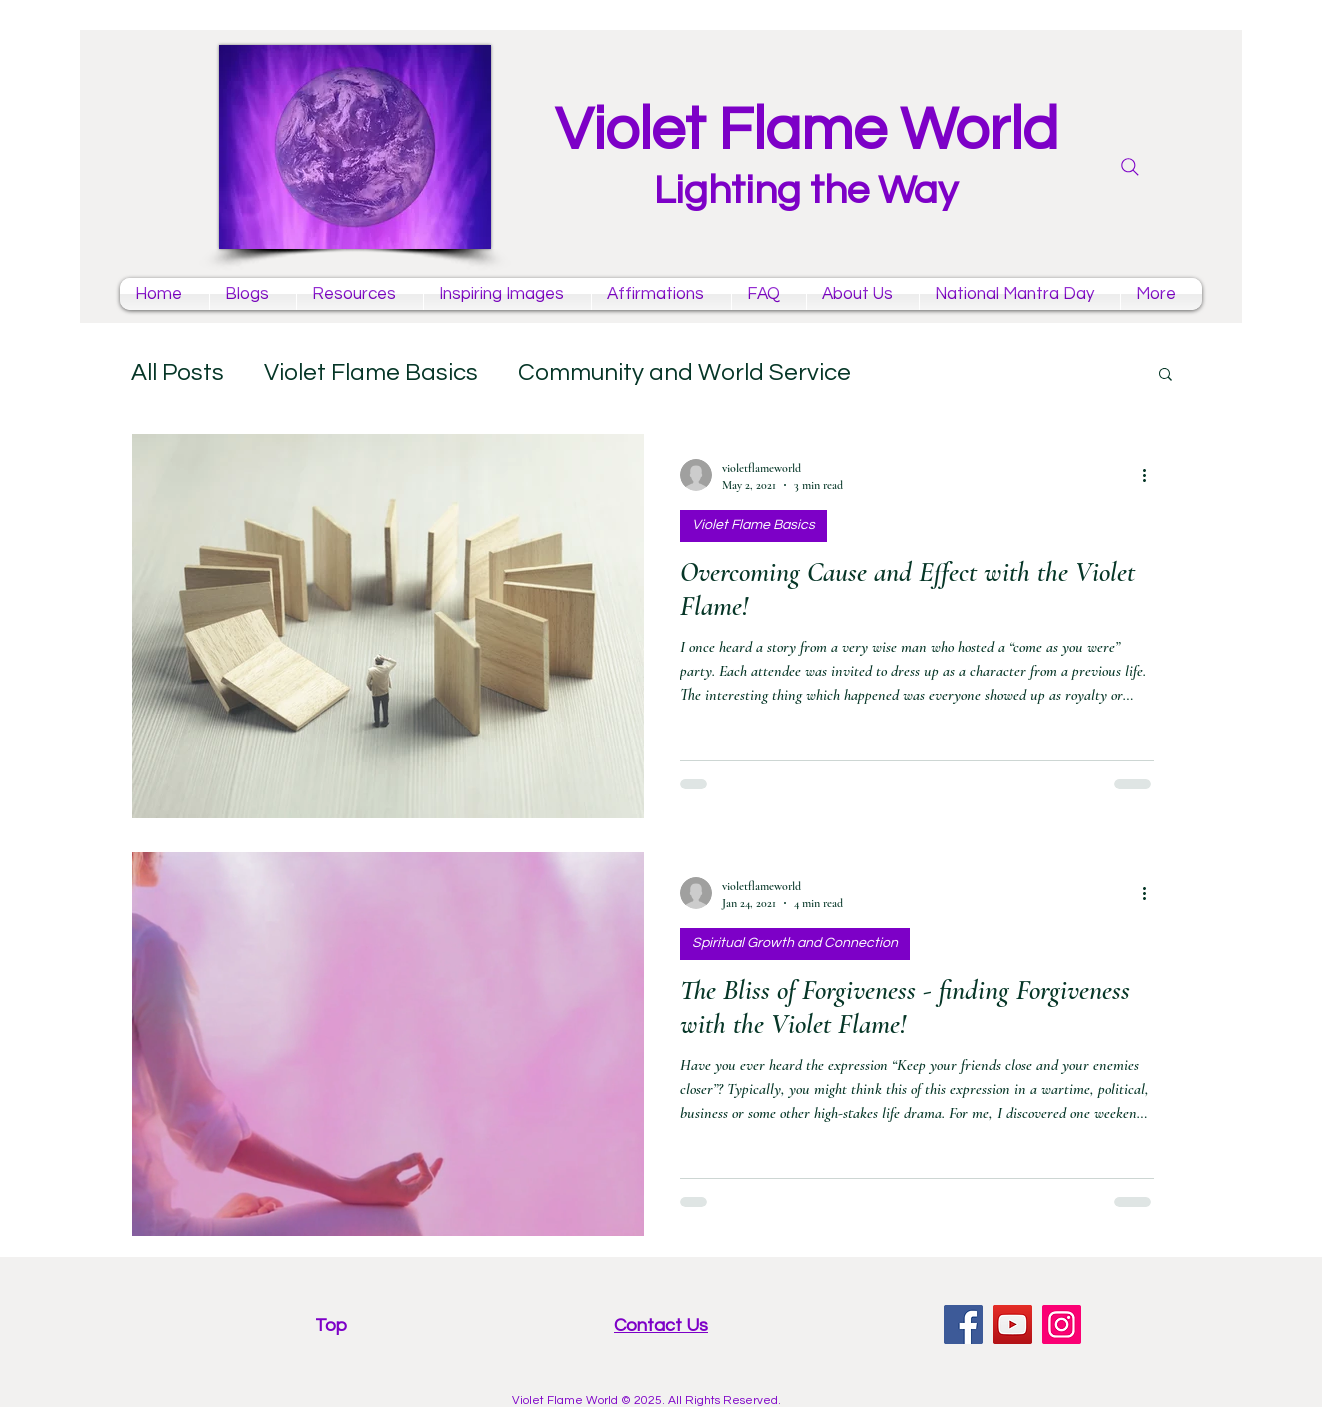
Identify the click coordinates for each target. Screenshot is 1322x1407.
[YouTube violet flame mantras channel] (1012, 1324)
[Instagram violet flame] (1061, 1324)
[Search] (1130, 167)
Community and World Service (684, 372)
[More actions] (1151, 475)
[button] (1165, 375)
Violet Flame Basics (371, 372)
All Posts (177, 372)
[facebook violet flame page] (963, 1324)
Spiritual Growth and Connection (795, 943)
